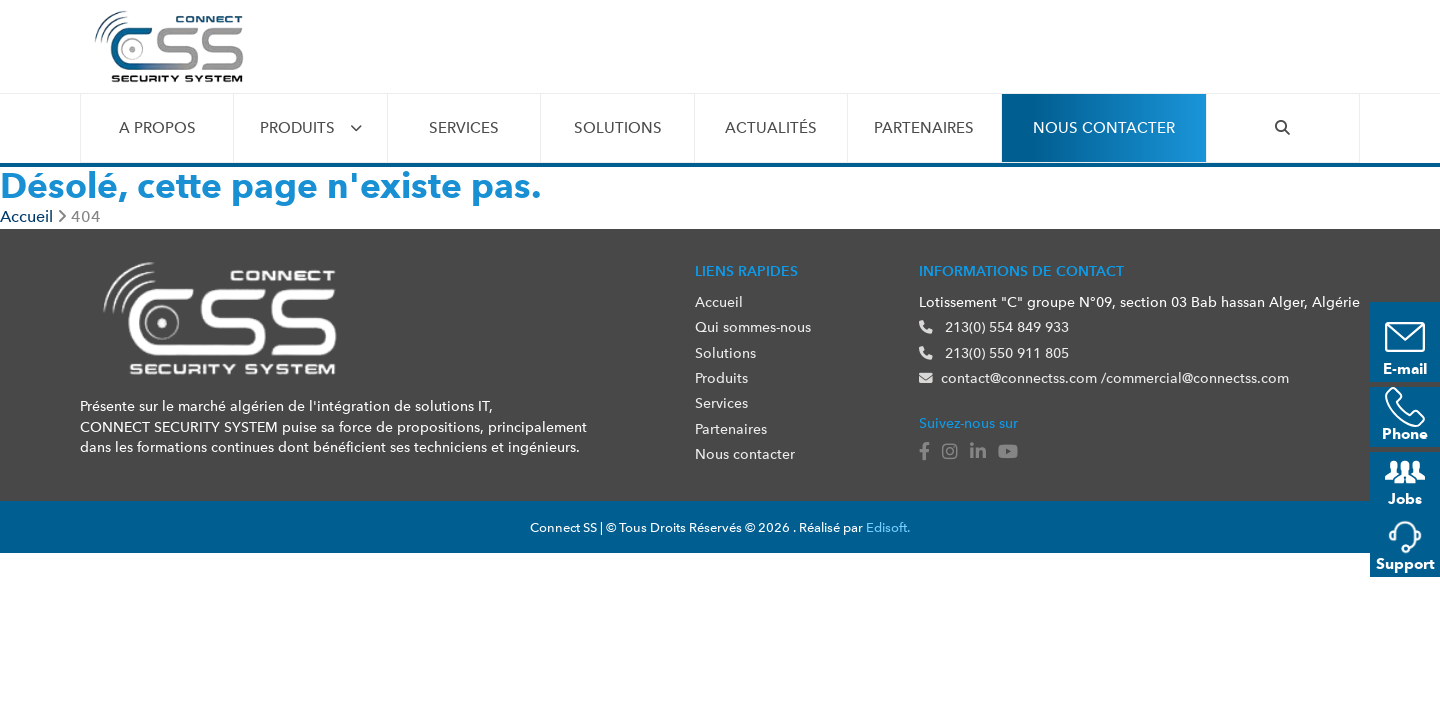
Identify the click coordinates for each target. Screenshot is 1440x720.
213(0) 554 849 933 (994, 327)
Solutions (618, 128)
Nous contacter (1104, 128)
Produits (297, 128)
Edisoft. (888, 527)
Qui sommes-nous (753, 327)
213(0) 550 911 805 (994, 353)
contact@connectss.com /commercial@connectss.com (1104, 378)
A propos (157, 128)
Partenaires (924, 128)
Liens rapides (746, 271)
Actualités (771, 128)
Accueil (719, 302)
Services (464, 128)
